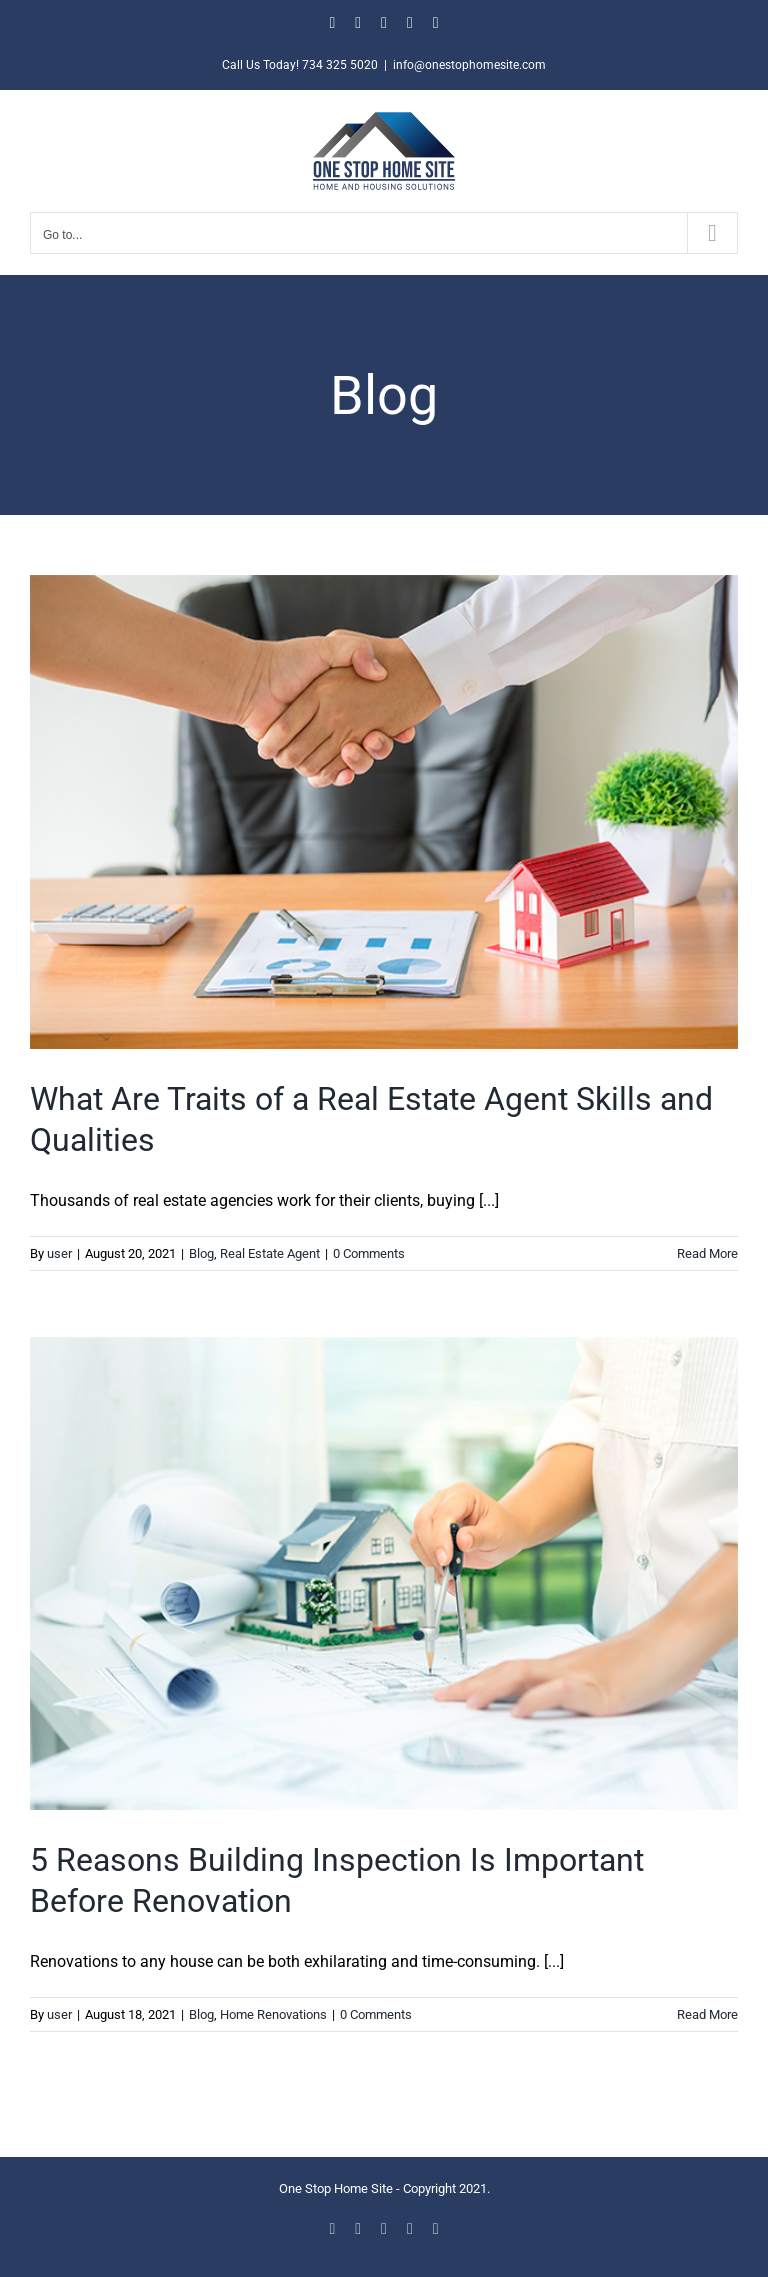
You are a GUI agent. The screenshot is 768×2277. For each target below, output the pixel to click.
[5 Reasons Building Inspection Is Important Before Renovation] (384, 1572)
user (59, 1253)
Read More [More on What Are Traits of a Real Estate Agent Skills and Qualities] (707, 1253)
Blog (201, 1253)
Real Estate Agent (270, 1253)
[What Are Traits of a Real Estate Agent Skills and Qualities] (384, 811)
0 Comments (369, 1253)
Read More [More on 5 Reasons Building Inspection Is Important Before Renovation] (707, 2014)
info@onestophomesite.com (469, 65)
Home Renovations (273, 2014)
